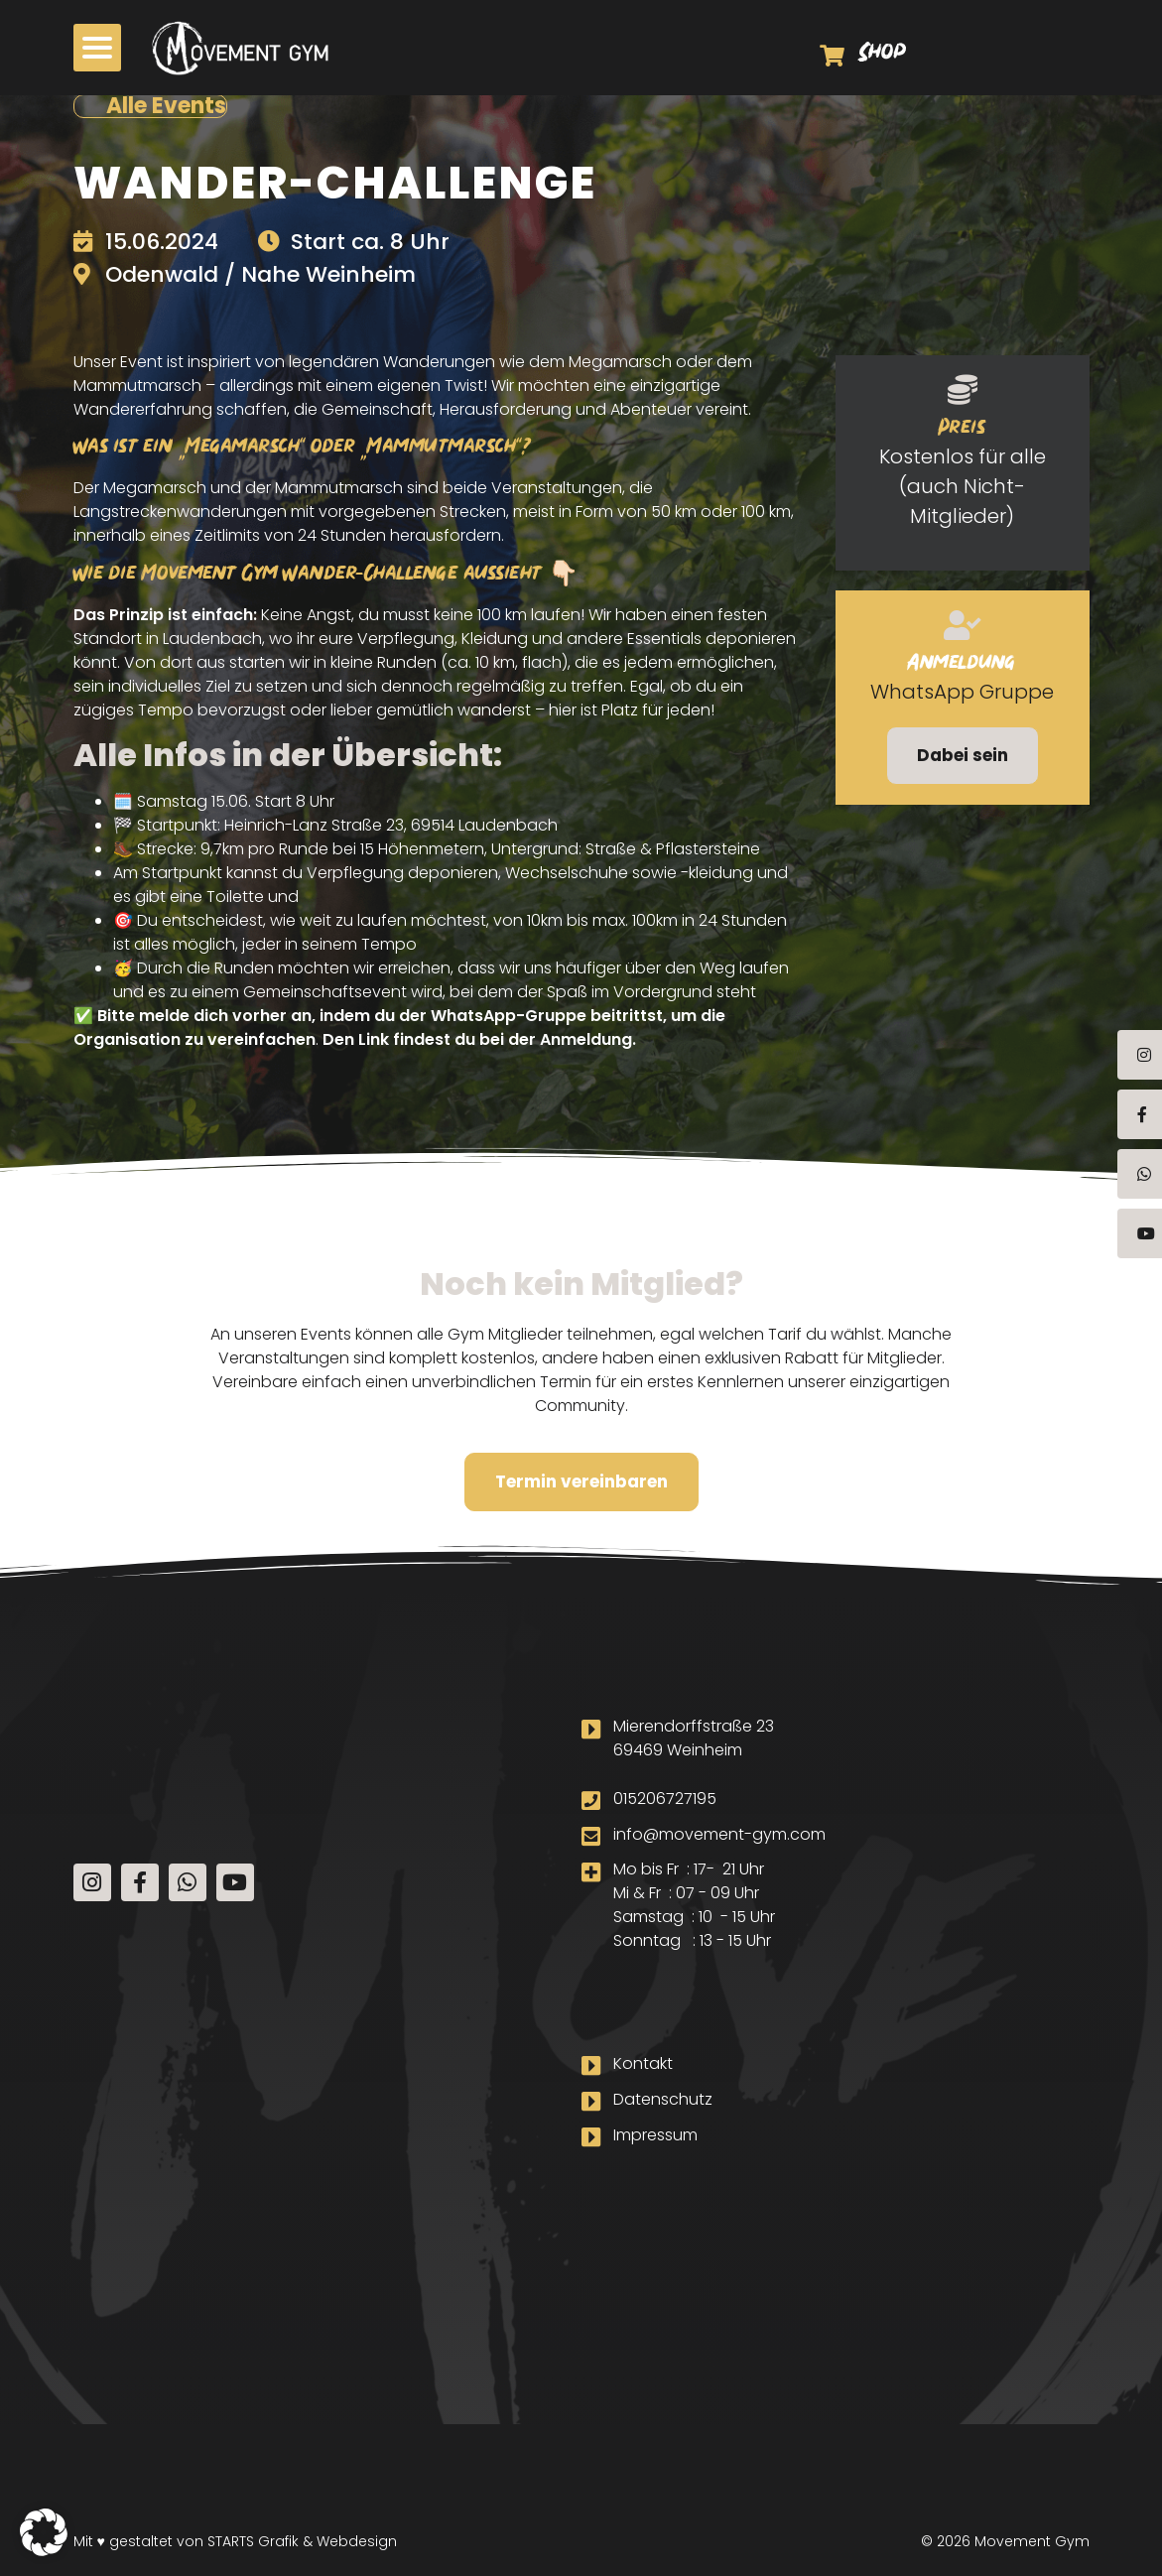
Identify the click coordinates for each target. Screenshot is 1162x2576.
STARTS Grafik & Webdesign (302, 2540)
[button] (43, 2532)
